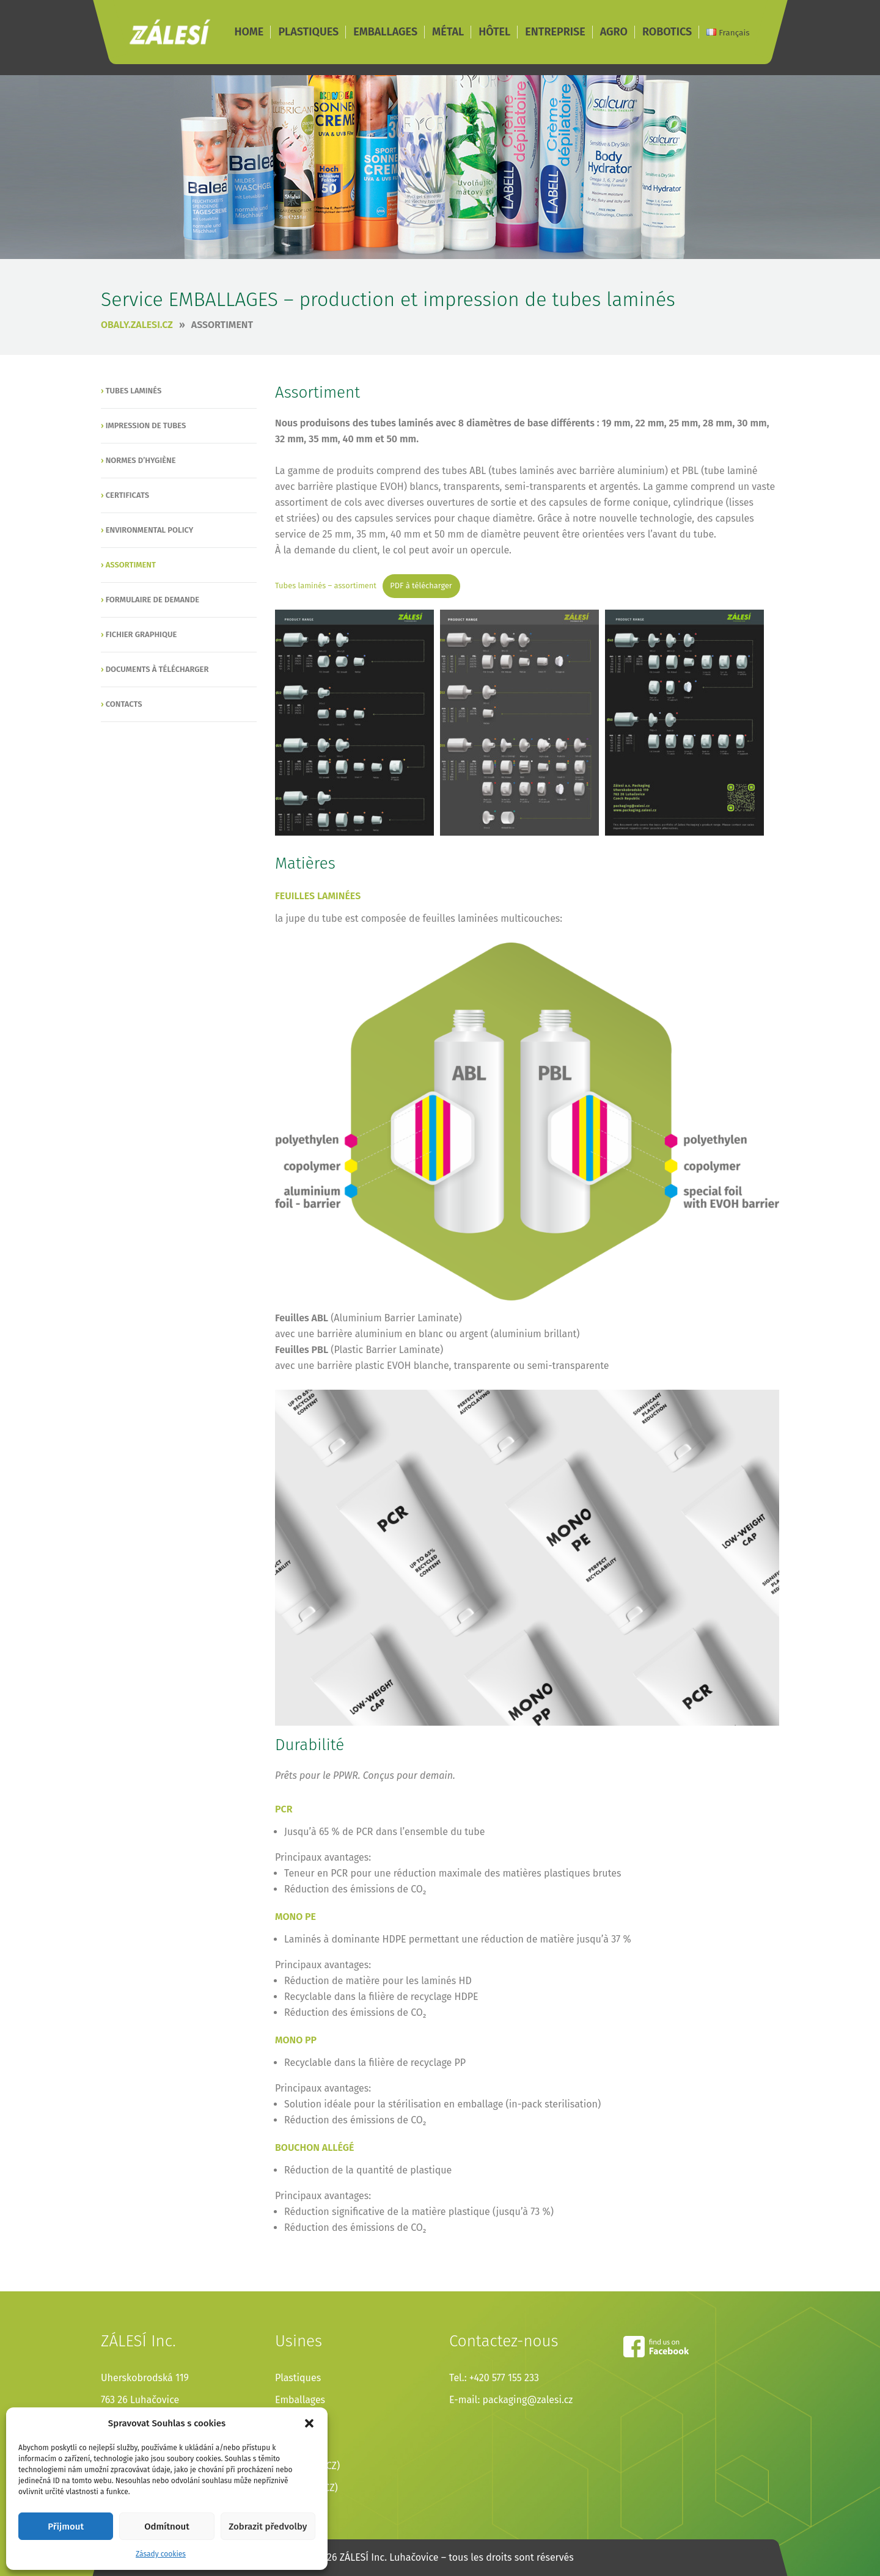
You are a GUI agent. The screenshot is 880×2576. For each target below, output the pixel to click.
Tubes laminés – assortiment (325, 585)
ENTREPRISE (555, 32)
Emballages (300, 2400)
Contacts (124, 704)
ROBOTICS (667, 32)
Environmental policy (150, 530)
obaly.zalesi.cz (137, 324)
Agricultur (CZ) (306, 2488)
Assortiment (222, 324)
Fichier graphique (141, 634)
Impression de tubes (146, 425)
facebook (656, 2346)
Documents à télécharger (157, 669)
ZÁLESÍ (170, 32)
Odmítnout (166, 2526)
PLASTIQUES (308, 32)
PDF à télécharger (421, 585)
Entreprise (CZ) (307, 2466)
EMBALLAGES (385, 32)
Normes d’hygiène (141, 460)
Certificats (127, 495)
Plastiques (298, 2378)
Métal (287, 2422)
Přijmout (66, 2526)
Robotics (294, 2510)
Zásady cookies (161, 2554)
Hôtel (287, 2444)
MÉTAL (448, 32)
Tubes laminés (134, 390)
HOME (248, 32)
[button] (309, 2423)
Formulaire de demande (152, 599)
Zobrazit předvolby (268, 2526)
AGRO (614, 32)
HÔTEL (494, 32)
